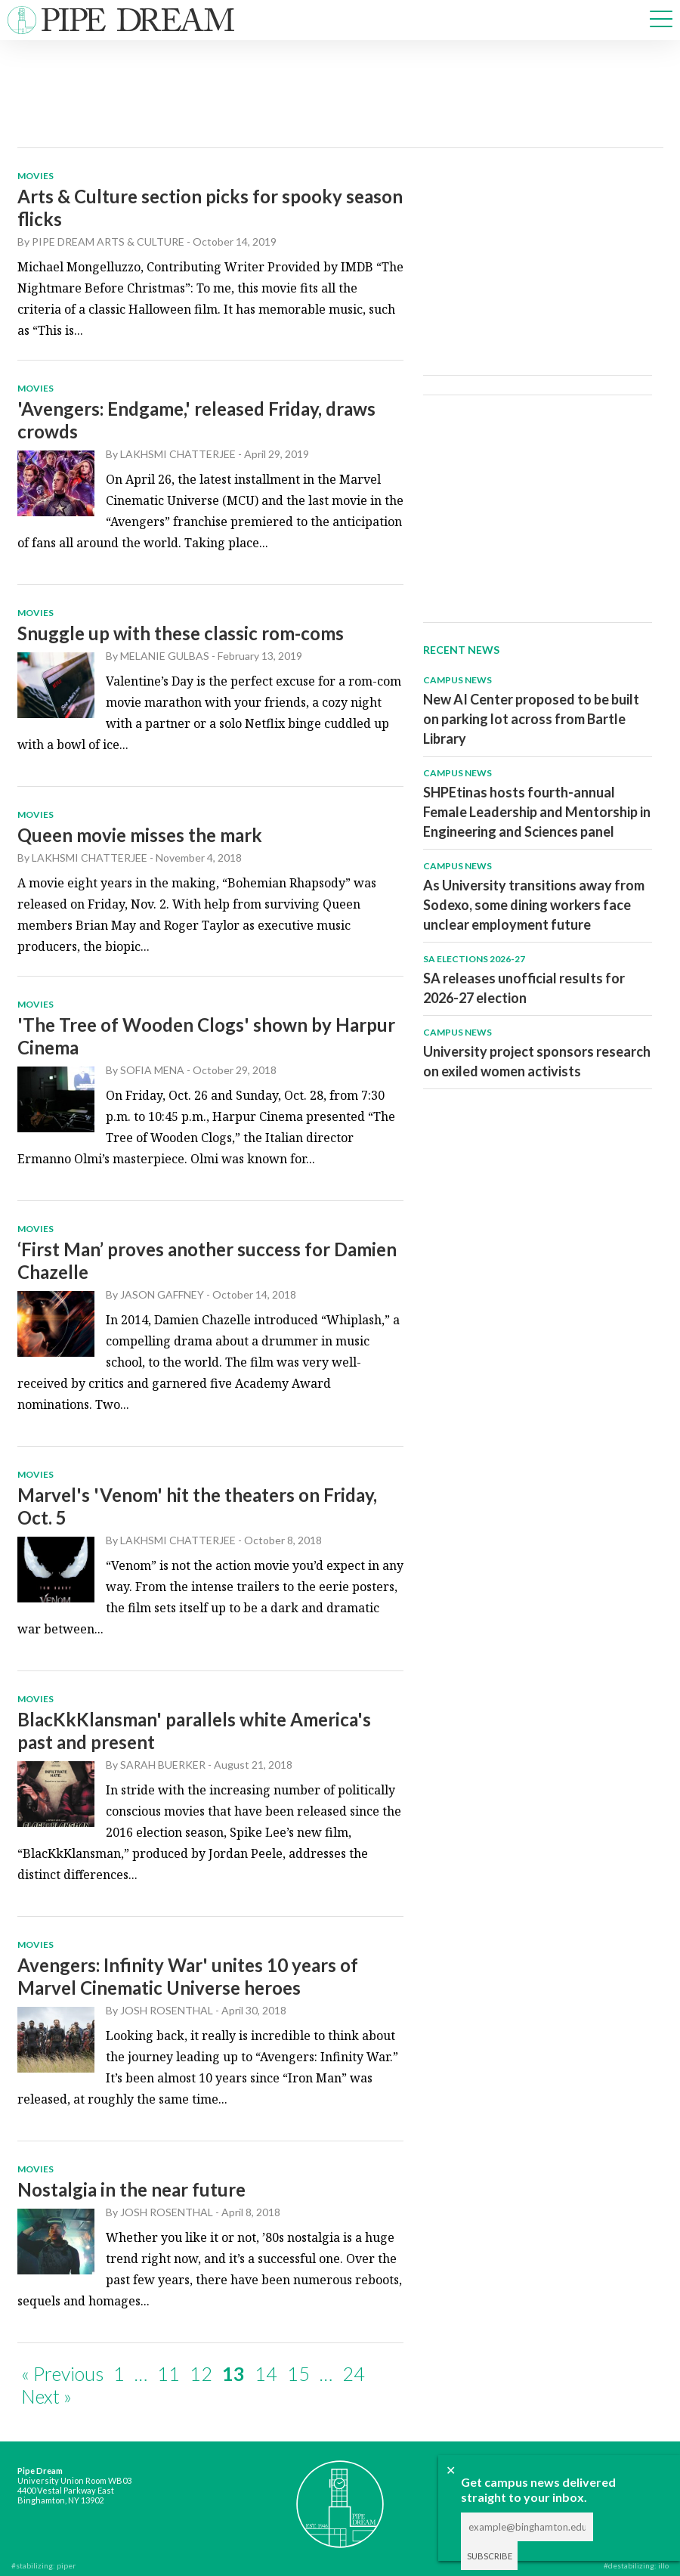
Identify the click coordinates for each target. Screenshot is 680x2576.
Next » (46, 2396)
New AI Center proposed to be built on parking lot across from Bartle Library (531, 719)
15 (298, 2373)
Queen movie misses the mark (139, 835)
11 (168, 2373)
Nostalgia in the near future (131, 2189)
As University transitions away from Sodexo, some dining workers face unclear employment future (533, 905)
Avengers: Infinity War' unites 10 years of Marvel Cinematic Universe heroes (187, 1976)
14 (266, 2373)
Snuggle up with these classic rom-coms (180, 633)
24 (353, 2373)
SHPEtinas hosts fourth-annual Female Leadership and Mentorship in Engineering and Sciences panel (537, 812)
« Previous (62, 2373)
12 (201, 2373)
